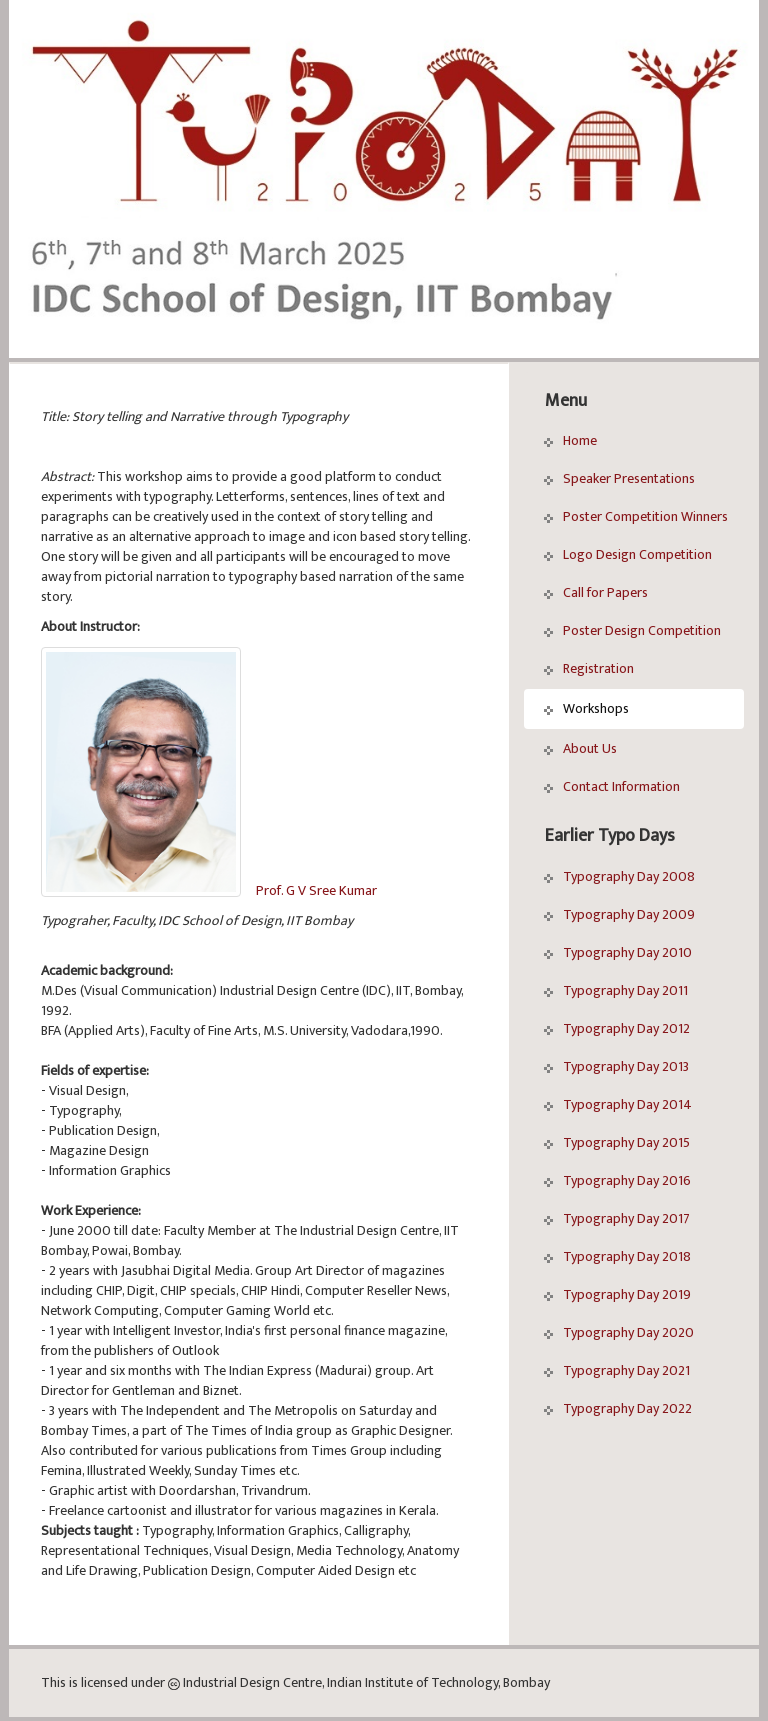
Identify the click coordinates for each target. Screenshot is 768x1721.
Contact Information (612, 786)
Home (570, 440)
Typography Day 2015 (617, 1142)
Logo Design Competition (628, 554)
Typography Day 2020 (619, 1332)
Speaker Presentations (619, 478)
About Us (580, 748)
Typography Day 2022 (618, 1408)
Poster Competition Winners (636, 516)
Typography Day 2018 (617, 1256)
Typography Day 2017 (617, 1218)
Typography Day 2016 (617, 1180)
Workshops (586, 708)
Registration (589, 668)
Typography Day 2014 (618, 1104)
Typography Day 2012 (617, 1028)
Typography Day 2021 (617, 1370)
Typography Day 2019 (617, 1294)
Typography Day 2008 (619, 876)
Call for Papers (596, 592)
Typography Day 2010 (618, 952)
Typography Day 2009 (619, 914)
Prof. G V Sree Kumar (316, 890)
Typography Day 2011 (616, 990)
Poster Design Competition (632, 630)
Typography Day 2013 (616, 1066)
